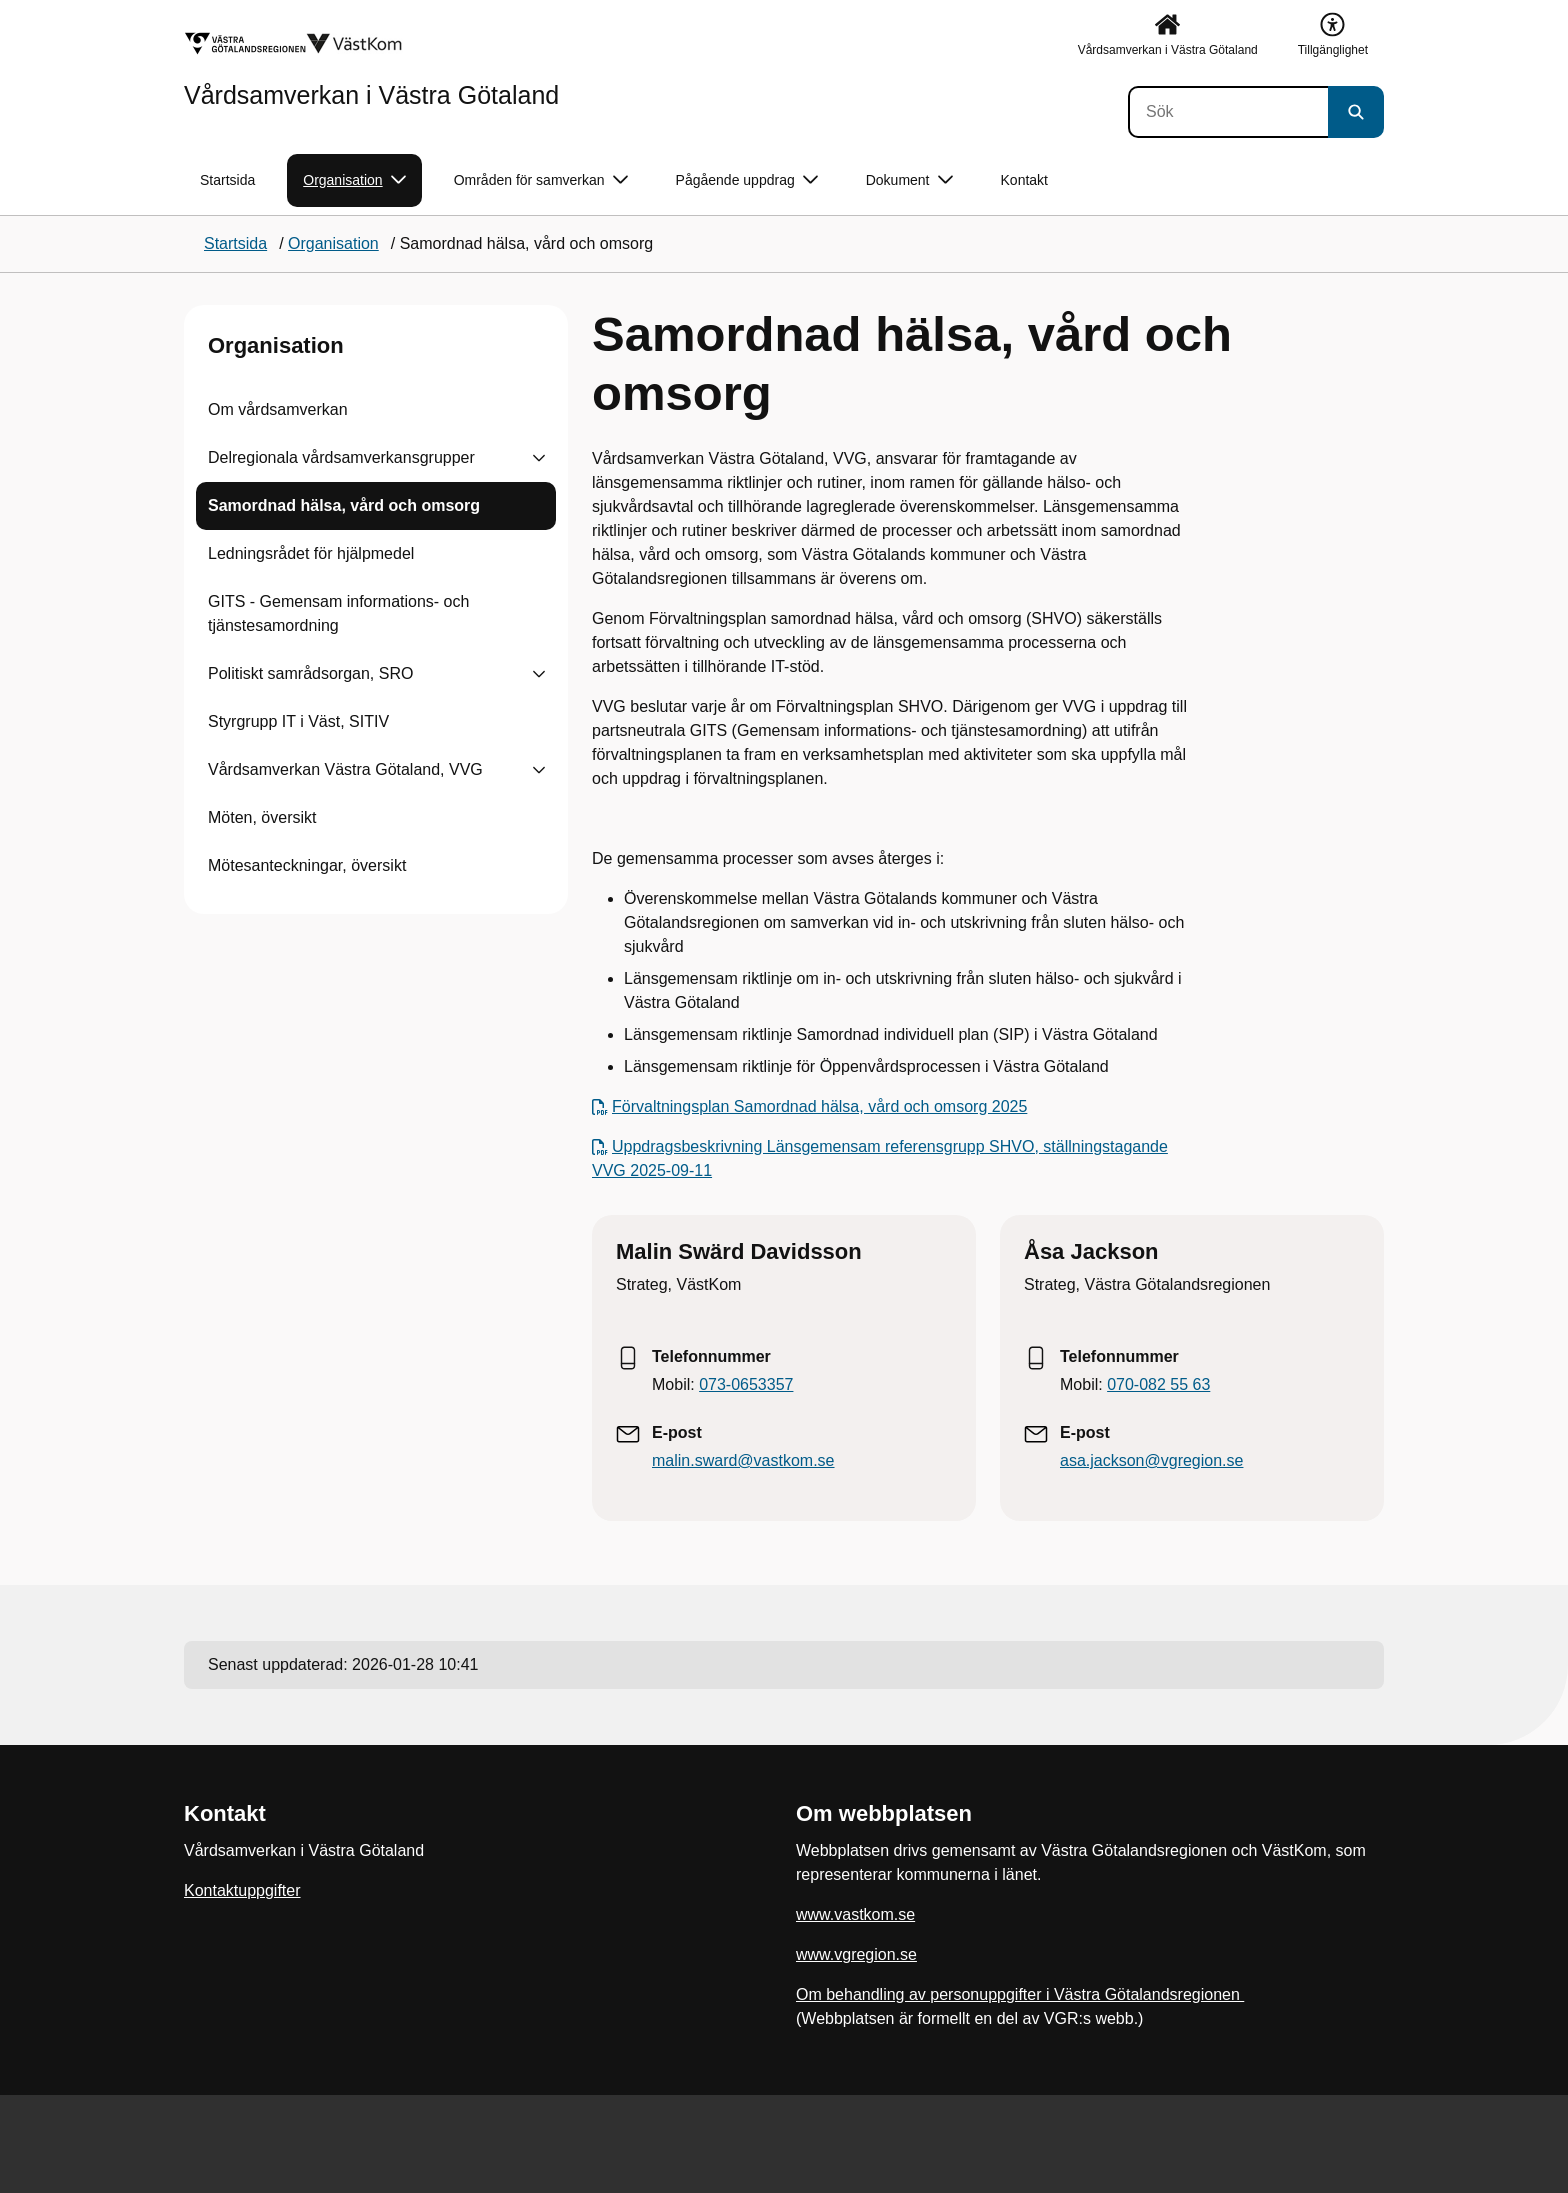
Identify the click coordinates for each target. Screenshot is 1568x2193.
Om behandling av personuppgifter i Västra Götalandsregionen (1020, 1994)
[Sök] (1228, 112)
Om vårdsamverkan (278, 409)
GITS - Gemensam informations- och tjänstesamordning (338, 613)
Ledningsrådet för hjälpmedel (311, 553)
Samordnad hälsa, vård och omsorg (344, 505)
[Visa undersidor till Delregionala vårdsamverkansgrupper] (539, 458)
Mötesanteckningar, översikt (307, 865)
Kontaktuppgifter (242, 1890)
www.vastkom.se (855, 1914)
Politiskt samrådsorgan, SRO (310, 673)
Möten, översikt (262, 817)
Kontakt (1024, 180)
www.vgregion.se (856, 1954)
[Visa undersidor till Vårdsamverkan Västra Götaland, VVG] (539, 770)
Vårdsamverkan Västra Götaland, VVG (345, 769)
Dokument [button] (909, 180)
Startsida (227, 180)
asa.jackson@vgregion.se (1151, 1460)
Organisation (276, 345)
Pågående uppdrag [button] (747, 180)
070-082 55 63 (1158, 1384)
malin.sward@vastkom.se (743, 1460)
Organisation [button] (354, 180)
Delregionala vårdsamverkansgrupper (341, 457)
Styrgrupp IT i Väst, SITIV (298, 721)
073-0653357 (746, 1384)
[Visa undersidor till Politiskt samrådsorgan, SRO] (539, 674)
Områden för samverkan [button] (541, 180)
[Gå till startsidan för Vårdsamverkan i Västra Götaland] (371, 69)
